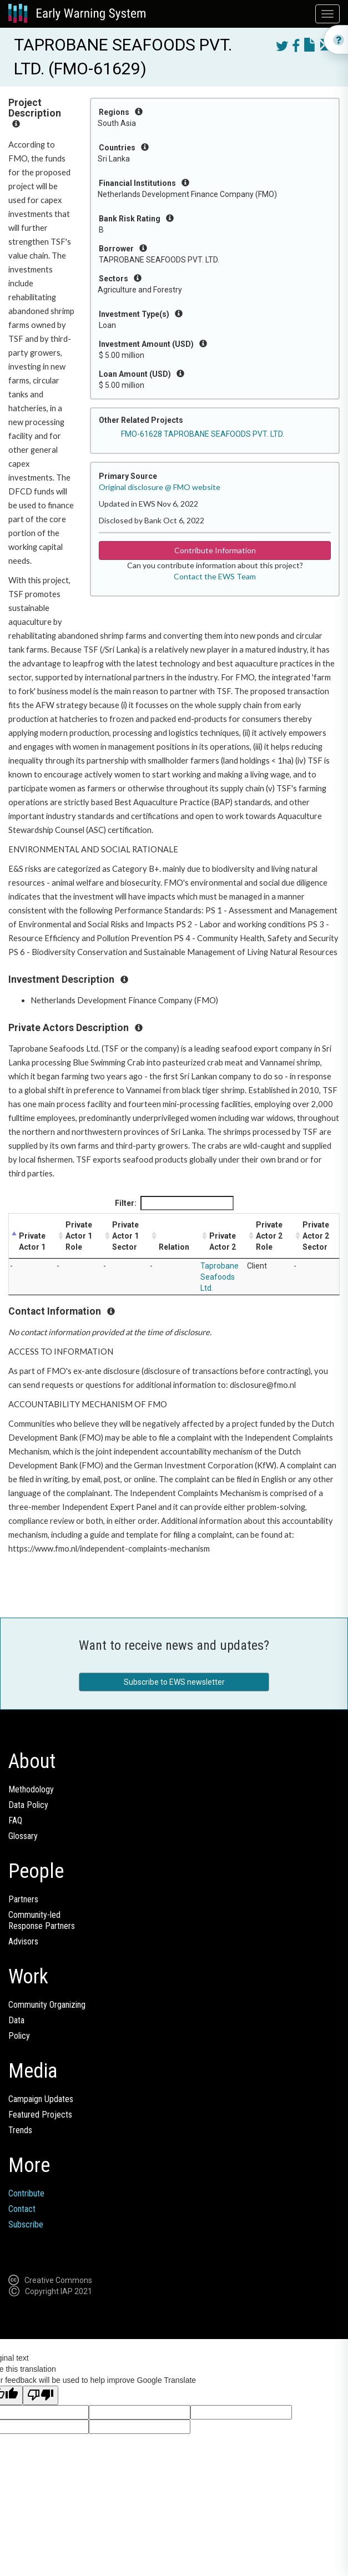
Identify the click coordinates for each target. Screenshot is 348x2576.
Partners (23, 1899)
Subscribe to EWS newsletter (174, 1682)
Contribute (26, 2193)
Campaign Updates (40, 2099)
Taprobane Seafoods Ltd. (219, 1276)
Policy (19, 2036)
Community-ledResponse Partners (41, 1920)
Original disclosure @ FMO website (159, 487)
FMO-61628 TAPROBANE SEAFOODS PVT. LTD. (202, 434)
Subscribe (25, 2224)
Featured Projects (40, 2114)
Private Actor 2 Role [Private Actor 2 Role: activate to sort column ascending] (269, 1235)
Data (16, 2020)
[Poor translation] (40, 2395)
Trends (20, 2130)
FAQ (15, 1820)
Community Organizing (46, 2004)
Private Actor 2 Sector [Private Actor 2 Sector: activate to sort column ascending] (315, 1235)
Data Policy (28, 1805)
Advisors (23, 1941)
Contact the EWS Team (215, 576)
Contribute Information (215, 550)
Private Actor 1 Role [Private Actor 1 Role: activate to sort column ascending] (78, 1235)
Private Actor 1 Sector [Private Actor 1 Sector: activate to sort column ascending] (125, 1235)
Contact (22, 2209)
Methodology (31, 1789)
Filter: (174, 1203)
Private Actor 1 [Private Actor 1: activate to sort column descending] (32, 1241)
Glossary (23, 1836)
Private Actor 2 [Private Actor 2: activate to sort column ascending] (222, 1241)
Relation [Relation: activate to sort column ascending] (174, 1246)
